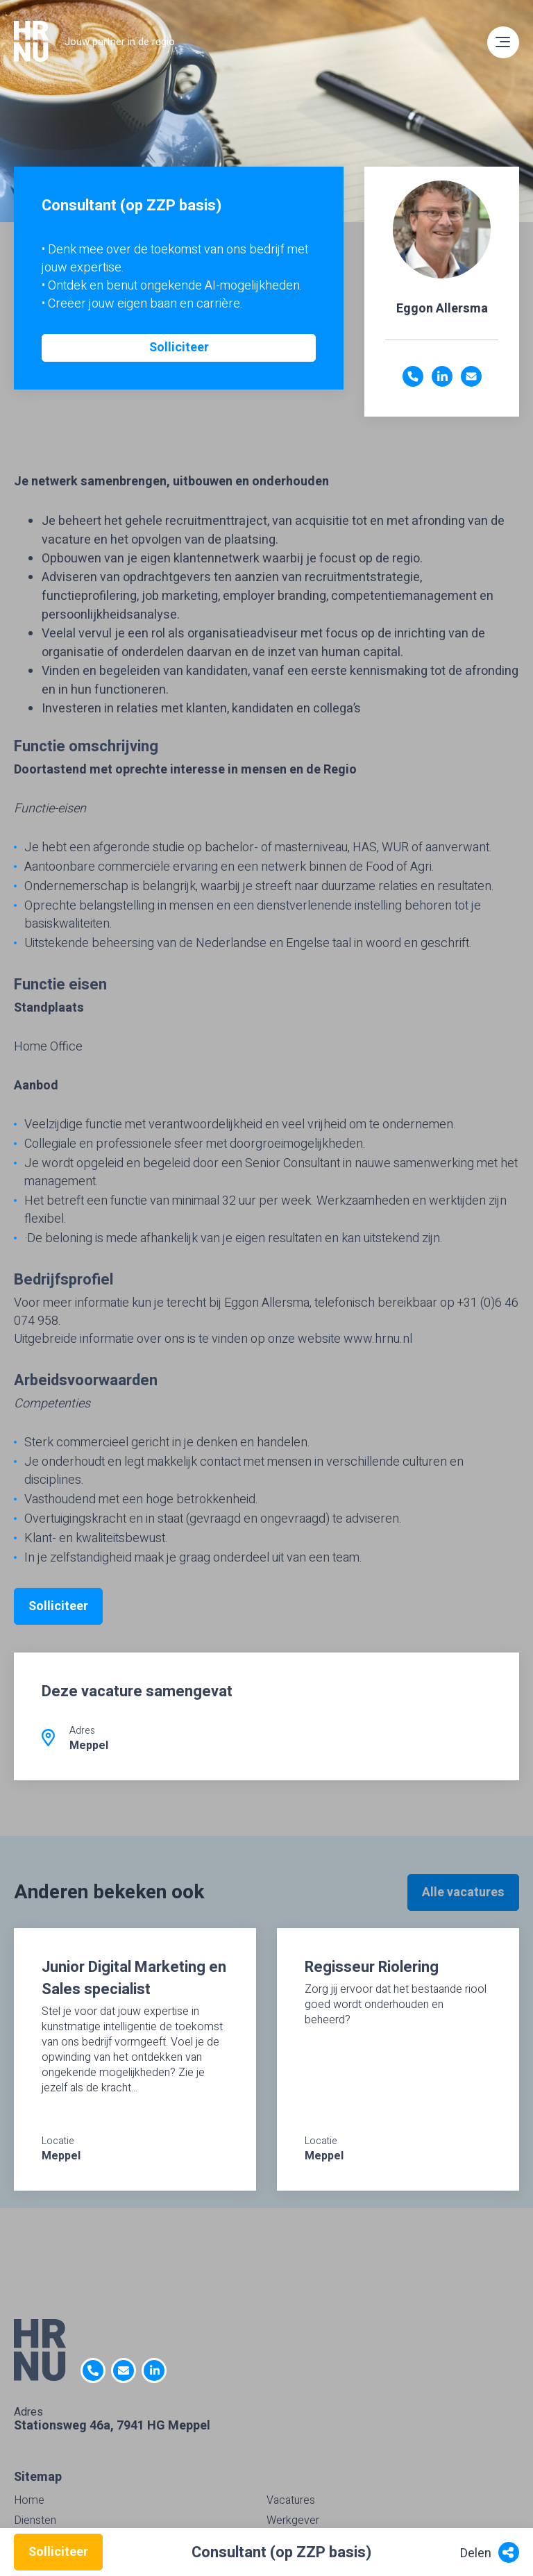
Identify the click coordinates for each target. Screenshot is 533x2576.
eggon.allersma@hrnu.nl (471, 376)
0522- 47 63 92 (93, 2370)
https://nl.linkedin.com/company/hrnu (154, 2370)
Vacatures (290, 2500)
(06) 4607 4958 (412, 376)
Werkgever (292, 2520)
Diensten (35, 2520)
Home (29, 2500)
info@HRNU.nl (123, 2370)
